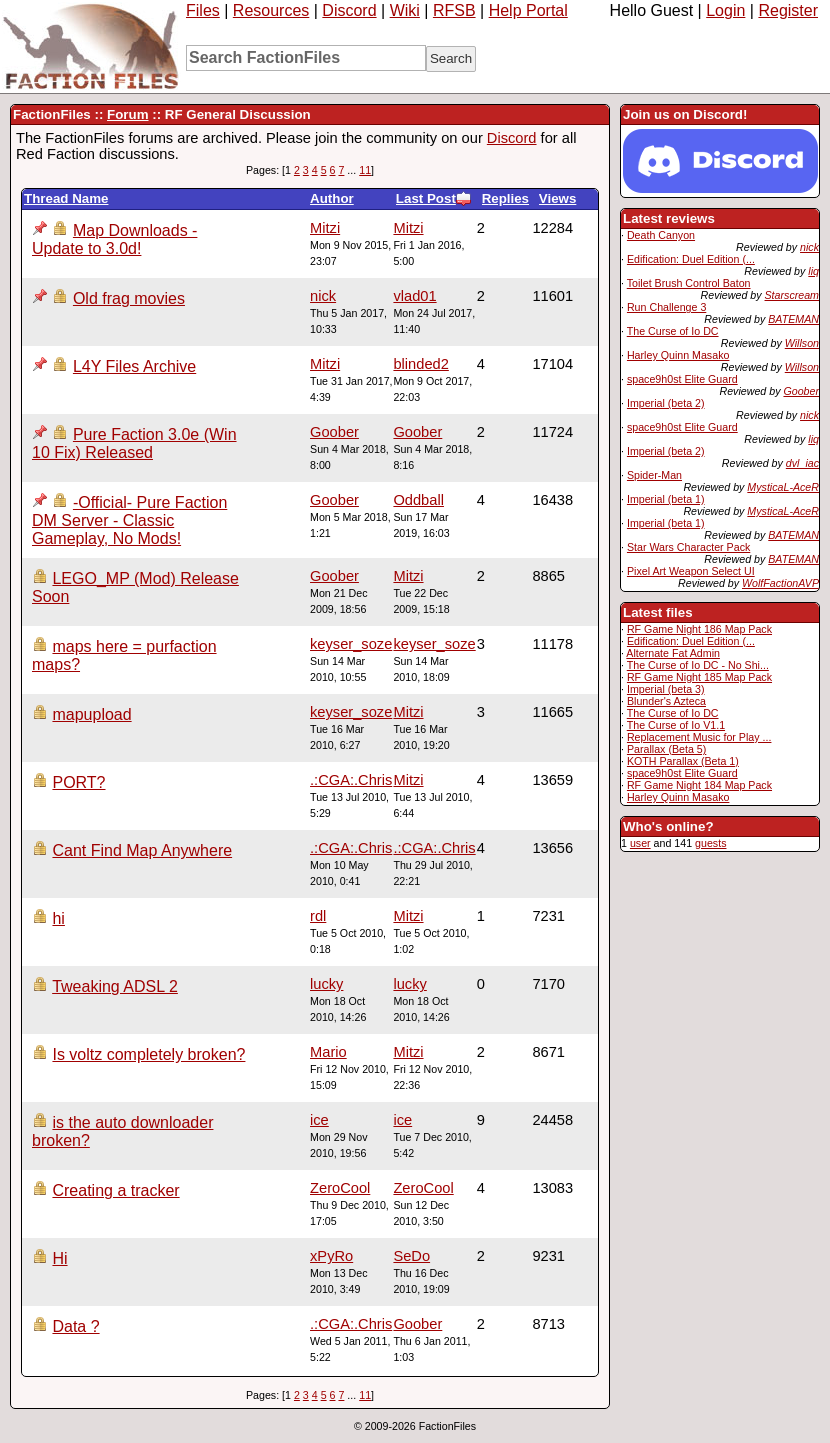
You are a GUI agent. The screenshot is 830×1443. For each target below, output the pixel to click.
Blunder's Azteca (666, 701)
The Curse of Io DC (673, 331)
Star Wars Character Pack (688, 547)
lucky (409, 984)
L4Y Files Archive (134, 366)
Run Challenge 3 (666, 307)
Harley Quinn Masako (678, 355)
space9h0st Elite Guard (682, 379)
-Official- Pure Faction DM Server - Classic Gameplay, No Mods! (129, 520)
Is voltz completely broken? (148, 1054)
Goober (801, 391)
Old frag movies (129, 298)
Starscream (792, 295)
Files (203, 10)
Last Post (434, 198)
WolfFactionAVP (780, 583)
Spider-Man (654, 475)
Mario (328, 1052)
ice (402, 1120)
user (640, 843)
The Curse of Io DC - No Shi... (698, 665)
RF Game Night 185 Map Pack (699, 677)
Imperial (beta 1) (666, 499)
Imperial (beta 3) (666, 689)
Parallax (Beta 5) (666, 749)
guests (710, 843)
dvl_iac (802, 463)
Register (788, 10)
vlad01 (414, 296)
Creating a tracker (115, 1190)
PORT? (78, 782)
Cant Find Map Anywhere (142, 850)
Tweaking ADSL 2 (115, 986)
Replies (505, 198)
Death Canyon (661, 235)
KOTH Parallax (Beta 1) (683, 761)
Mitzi (408, 228)
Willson (802, 343)
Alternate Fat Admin (673, 653)
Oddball (418, 500)
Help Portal (528, 10)
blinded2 (420, 364)
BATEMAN (793, 319)
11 (365, 170)
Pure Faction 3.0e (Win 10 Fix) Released (134, 443)
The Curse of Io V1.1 (676, 725)
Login (725, 10)
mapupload (91, 714)
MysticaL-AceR (783, 487)
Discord (349, 10)
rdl (318, 916)
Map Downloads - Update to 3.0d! (114, 239)
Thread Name (66, 198)
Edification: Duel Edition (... (691, 259)
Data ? (75, 1326)
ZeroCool (423, 1188)
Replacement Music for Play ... (699, 737)
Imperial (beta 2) (666, 403)
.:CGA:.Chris (351, 780)
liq (813, 271)
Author (332, 198)
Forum (127, 114)
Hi (59, 1258)
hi (58, 918)
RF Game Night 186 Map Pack (699, 629)
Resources (271, 10)
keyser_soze (434, 644)
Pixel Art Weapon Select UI (691, 571)
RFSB (454, 10)
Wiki (405, 10)
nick (809, 247)
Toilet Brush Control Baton (689, 283)
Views (558, 198)
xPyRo (331, 1256)
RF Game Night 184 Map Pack (699, 785)
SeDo (411, 1256)
